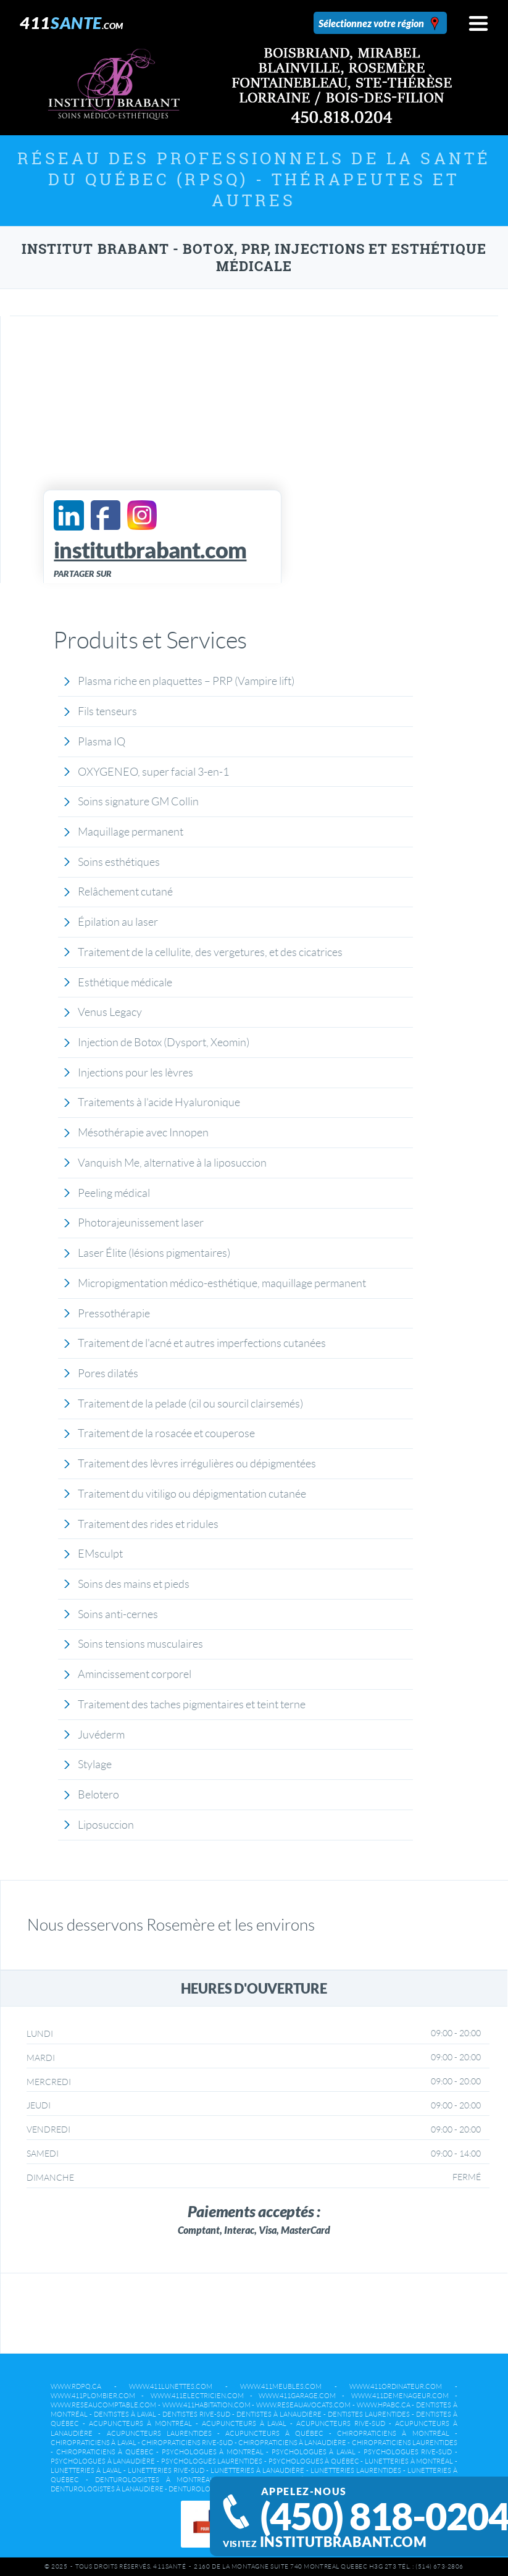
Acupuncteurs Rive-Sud (340, 2423)
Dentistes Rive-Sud (196, 2414)
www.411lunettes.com (170, 2386)
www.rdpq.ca (76, 2386)
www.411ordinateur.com (395, 2386)
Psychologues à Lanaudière (103, 2461)
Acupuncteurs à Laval (244, 2423)
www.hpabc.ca (383, 2405)
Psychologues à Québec (314, 2461)
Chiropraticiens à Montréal (393, 2433)
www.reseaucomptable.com (103, 2405)
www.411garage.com (297, 2395)
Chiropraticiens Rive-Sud (187, 2442)
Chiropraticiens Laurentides (404, 2442)
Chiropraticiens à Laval (93, 2442)
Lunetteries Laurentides (355, 2470)
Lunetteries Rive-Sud (166, 2470)
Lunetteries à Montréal (409, 2461)
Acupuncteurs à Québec (274, 2433)
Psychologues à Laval (314, 2452)
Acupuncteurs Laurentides (159, 2433)
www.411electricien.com (197, 2395)
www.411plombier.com (93, 2395)
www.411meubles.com (281, 2386)
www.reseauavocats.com (303, 2405)
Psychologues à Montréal (213, 2452)
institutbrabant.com (335, 2541)
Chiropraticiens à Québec (105, 2452)
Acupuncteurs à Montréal (140, 2423)
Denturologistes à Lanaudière (107, 2489)
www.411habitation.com (206, 2405)
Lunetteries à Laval (86, 2470)
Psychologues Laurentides (212, 2461)
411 (71, 22)
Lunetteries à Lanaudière (257, 2470)
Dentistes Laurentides (369, 2414)
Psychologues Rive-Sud (408, 2452)
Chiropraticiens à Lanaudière (292, 2442)
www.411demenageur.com (400, 2395)
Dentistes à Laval (125, 2414)
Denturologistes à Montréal (154, 2479)
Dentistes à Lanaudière (279, 2414)
